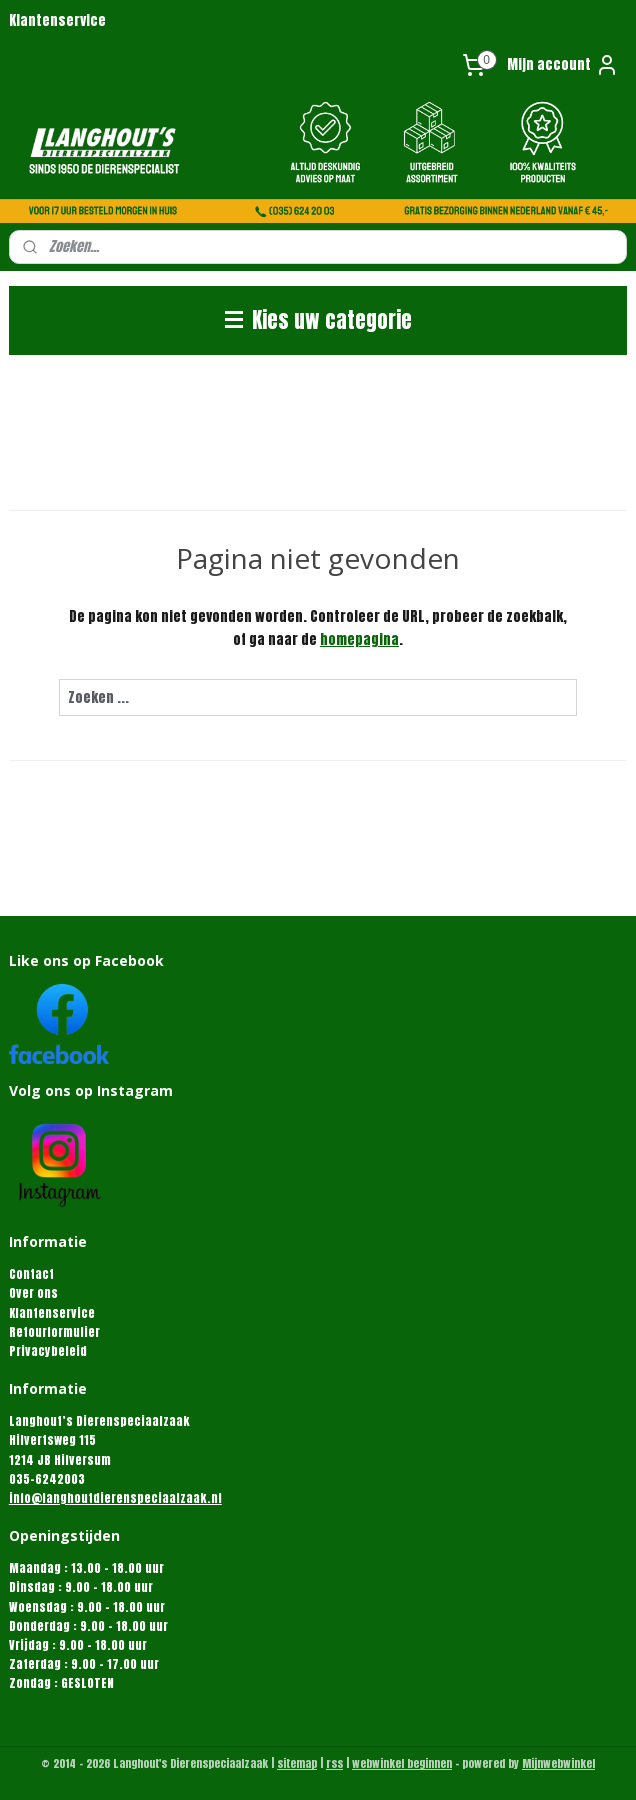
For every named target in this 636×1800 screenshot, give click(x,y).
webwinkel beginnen (402, 1763)
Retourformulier (54, 1332)
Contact (31, 1274)
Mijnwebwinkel (558, 1763)
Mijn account (563, 65)
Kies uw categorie (318, 320)
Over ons (33, 1293)
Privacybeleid (48, 1351)
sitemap (297, 1763)
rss (334, 1763)
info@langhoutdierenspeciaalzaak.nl (115, 1498)
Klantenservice (57, 20)
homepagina (359, 638)
